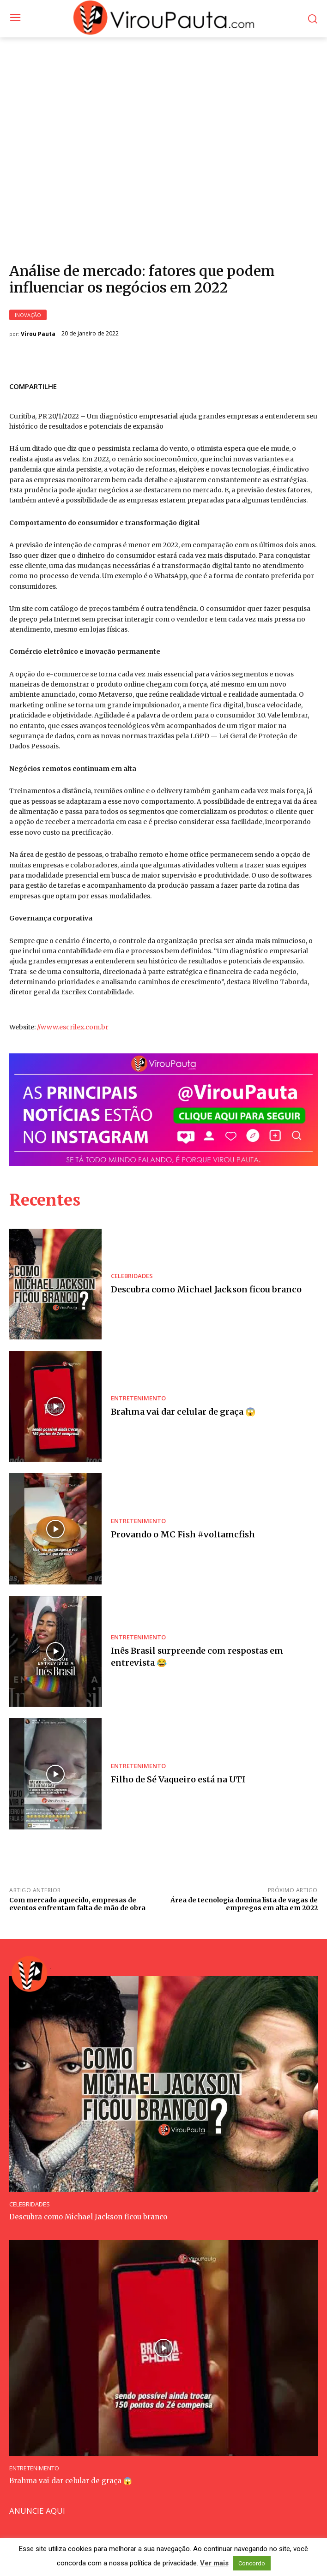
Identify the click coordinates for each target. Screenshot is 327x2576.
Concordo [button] (251, 2563)
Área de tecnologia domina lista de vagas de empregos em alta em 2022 (244, 1904)
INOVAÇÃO (28, 315)
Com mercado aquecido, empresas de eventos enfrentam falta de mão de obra (77, 1904)
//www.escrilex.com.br (73, 1027)
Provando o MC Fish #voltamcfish (183, 1534)
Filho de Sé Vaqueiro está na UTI (178, 1779)
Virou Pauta (38, 334)
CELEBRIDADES (132, 1276)
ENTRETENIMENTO (138, 1398)
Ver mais (214, 2563)
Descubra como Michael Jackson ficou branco (206, 1289)
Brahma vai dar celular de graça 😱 (183, 1411)
